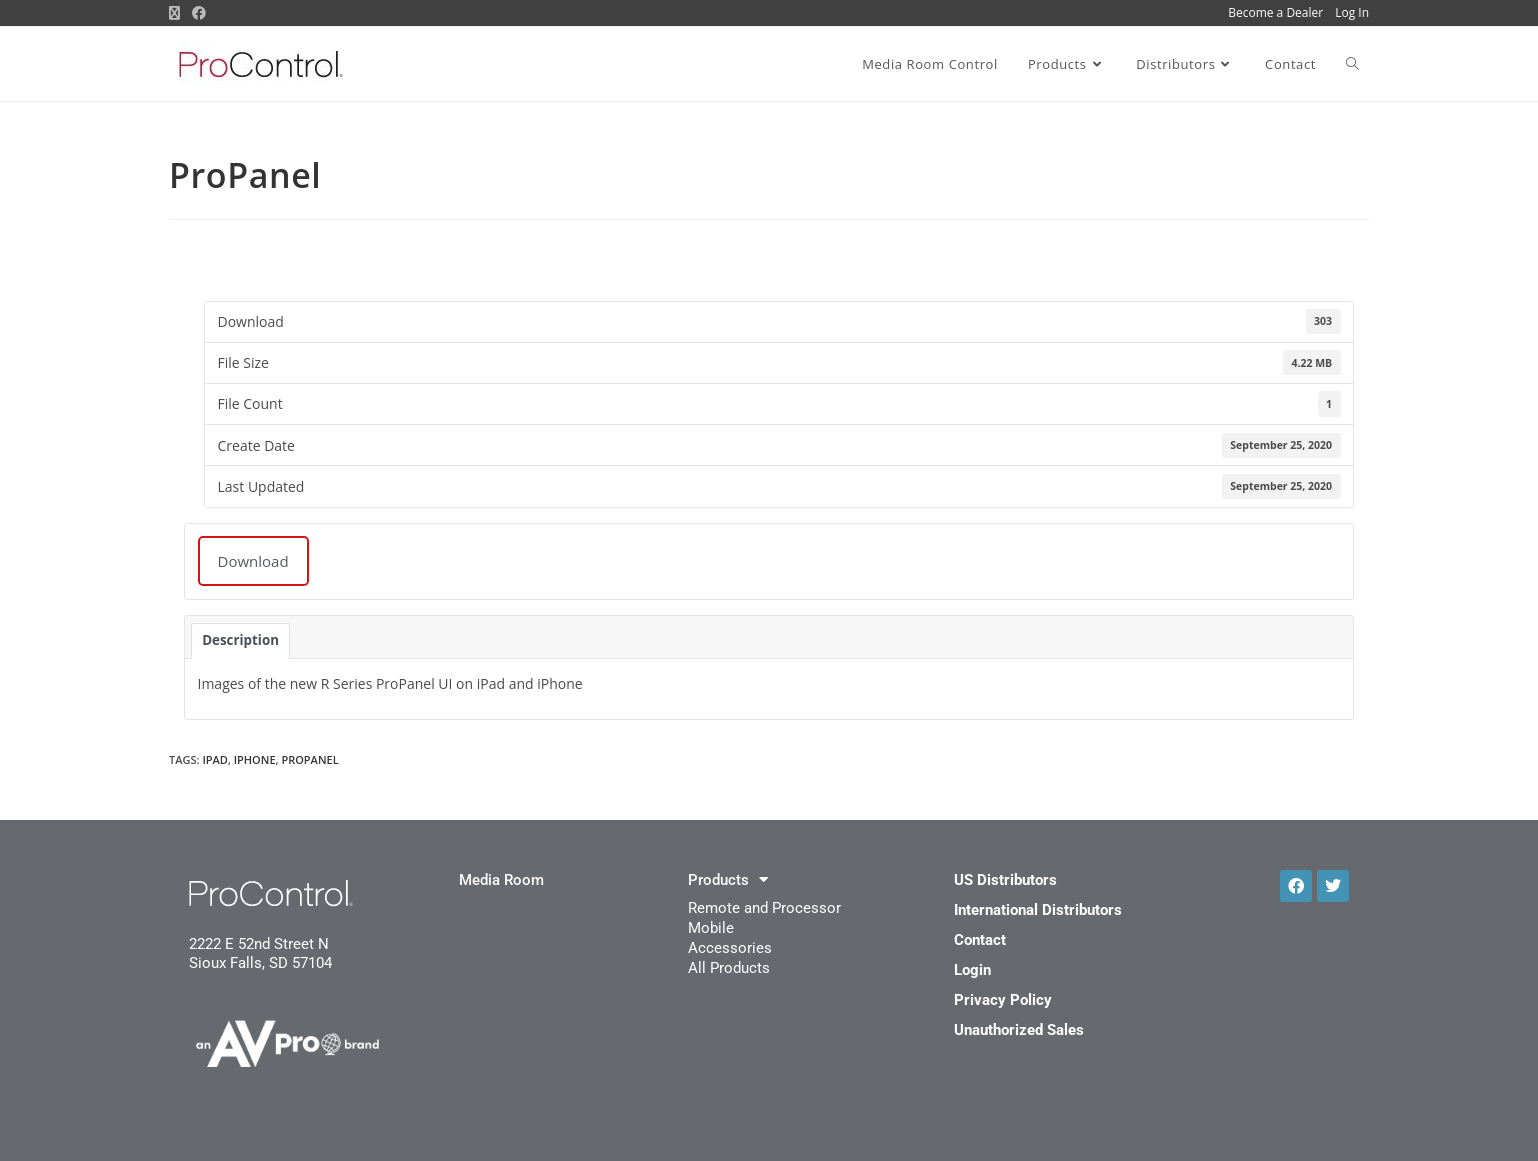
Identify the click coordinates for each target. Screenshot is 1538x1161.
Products (728, 880)
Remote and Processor (764, 908)
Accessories (730, 948)
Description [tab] (240, 640)
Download (253, 561)
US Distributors (1005, 880)
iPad (214, 759)
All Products (729, 968)
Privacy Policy (1003, 1000)
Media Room (501, 880)
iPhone (255, 759)
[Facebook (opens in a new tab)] (199, 13)
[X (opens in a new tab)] (177, 13)
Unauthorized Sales (1019, 1030)
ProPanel (309, 759)
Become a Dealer (1275, 12)
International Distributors (1038, 910)
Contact (980, 940)
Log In (1352, 12)
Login (972, 970)
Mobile (711, 928)
